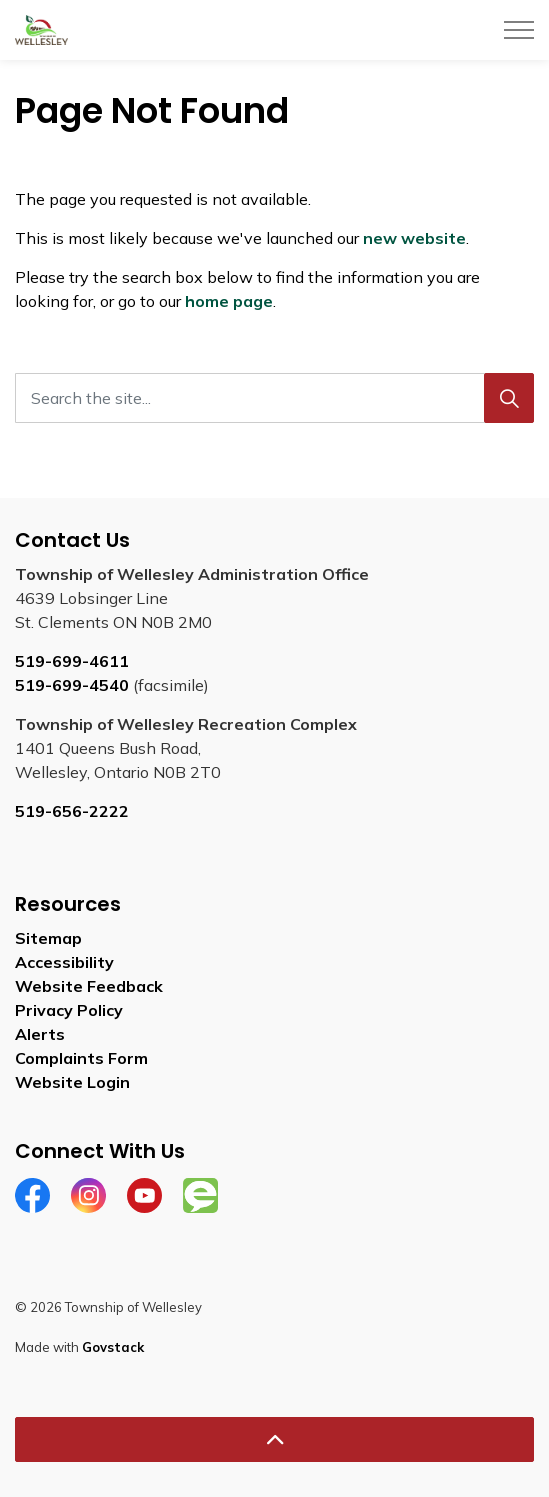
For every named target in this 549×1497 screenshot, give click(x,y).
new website (414, 238)
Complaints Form (81, 1058)
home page (229, 301)
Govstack (113, 1347)
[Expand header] (519, 30)
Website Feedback (89, 986)
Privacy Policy (69, 1010)
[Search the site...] (274, 398)
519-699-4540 (72, 685)
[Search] (509, 398)
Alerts (40, 1034)
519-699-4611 (72, 661)
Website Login (72, 1082)
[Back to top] (274, 1439)
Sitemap (48, 938)
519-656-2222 (72, 811)
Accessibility (64, 962)
